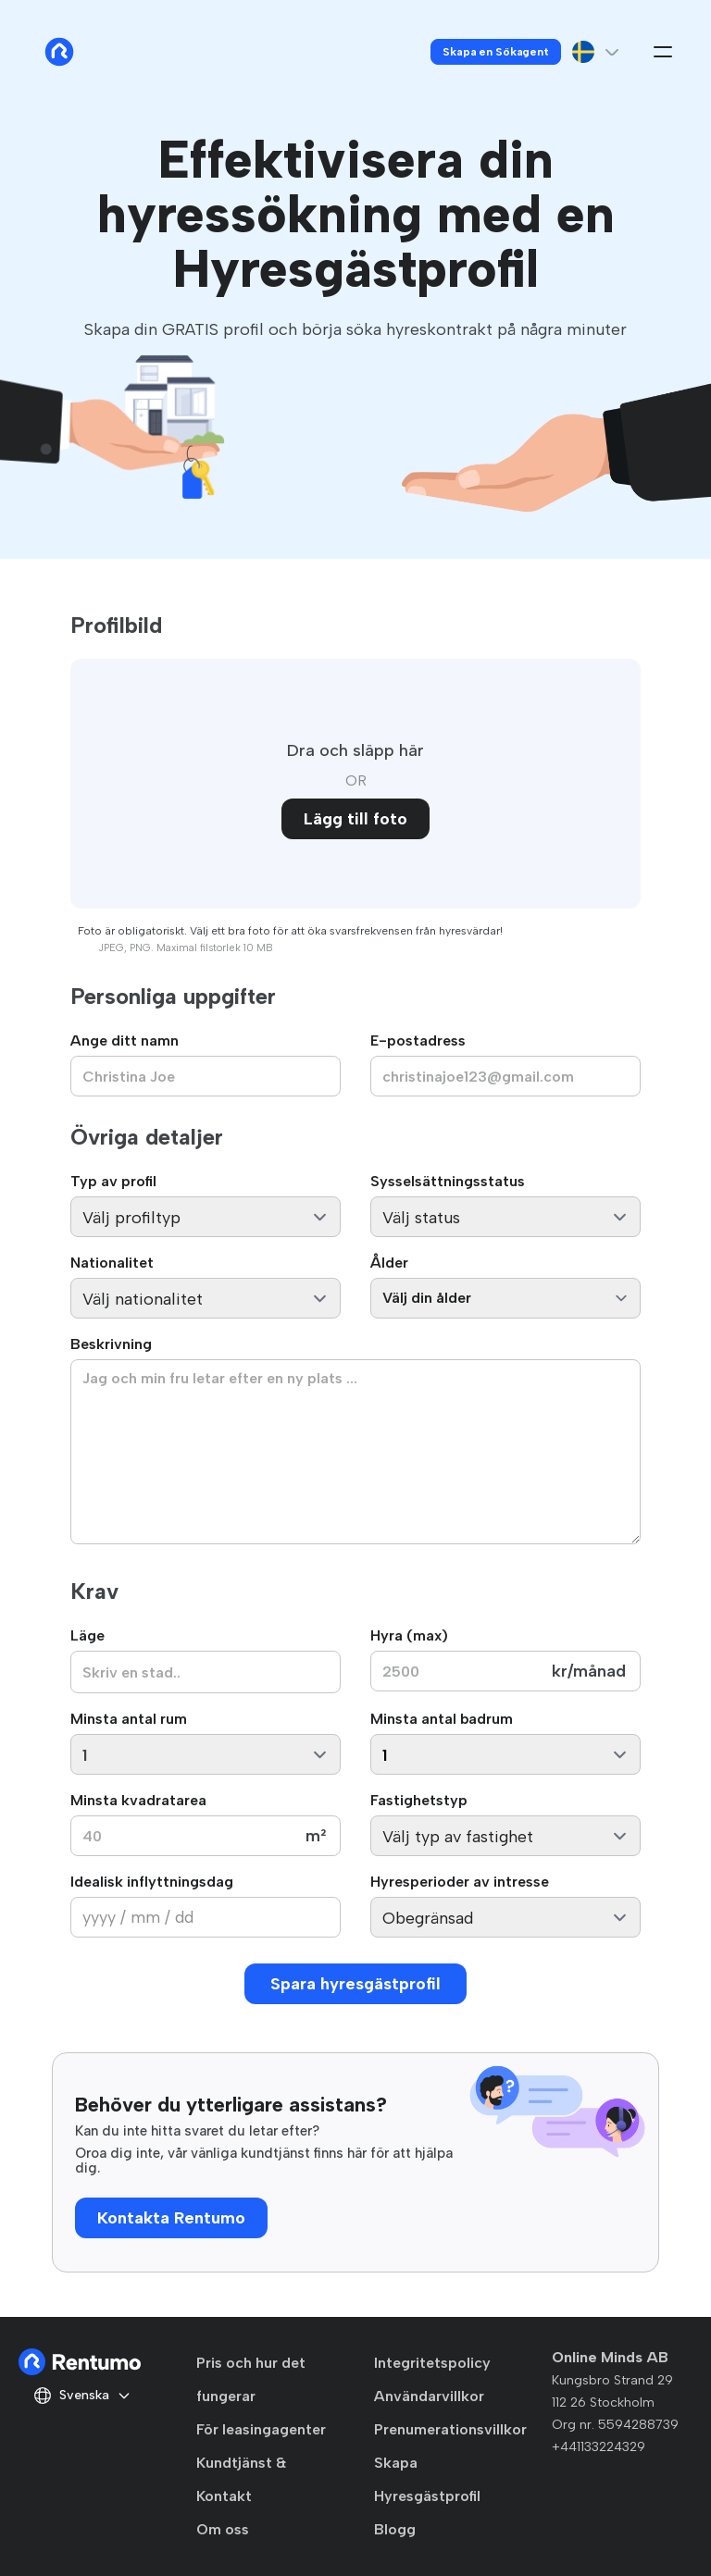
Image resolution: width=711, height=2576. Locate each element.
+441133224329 (598, 2447)
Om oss (222, 2529)
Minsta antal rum (128, 1719)
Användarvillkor (429, 2396)
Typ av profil (113, 1181)
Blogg (395, 2529)
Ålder (389, 1262)
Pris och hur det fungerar (251, 2379)
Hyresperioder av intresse (459, 1881)
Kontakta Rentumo (171, 2218)
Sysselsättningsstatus (447, 1181)
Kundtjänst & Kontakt (241, 2479)
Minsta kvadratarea (138, 1800)
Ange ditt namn (124, 1040)
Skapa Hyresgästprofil (427, 2479)
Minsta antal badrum (441, 1719)
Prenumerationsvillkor (450, 2429)
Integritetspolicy (432, 2363)
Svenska (82, 2395)
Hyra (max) (409, 1635)
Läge (87, 1635)
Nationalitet (112, 1262)
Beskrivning (111, 1344)
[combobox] (205, 1672)
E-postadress (418, 1040)
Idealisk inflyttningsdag (151, 1881)
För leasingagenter (261, 2429)
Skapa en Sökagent (496, 51)
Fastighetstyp (419, 1800)
